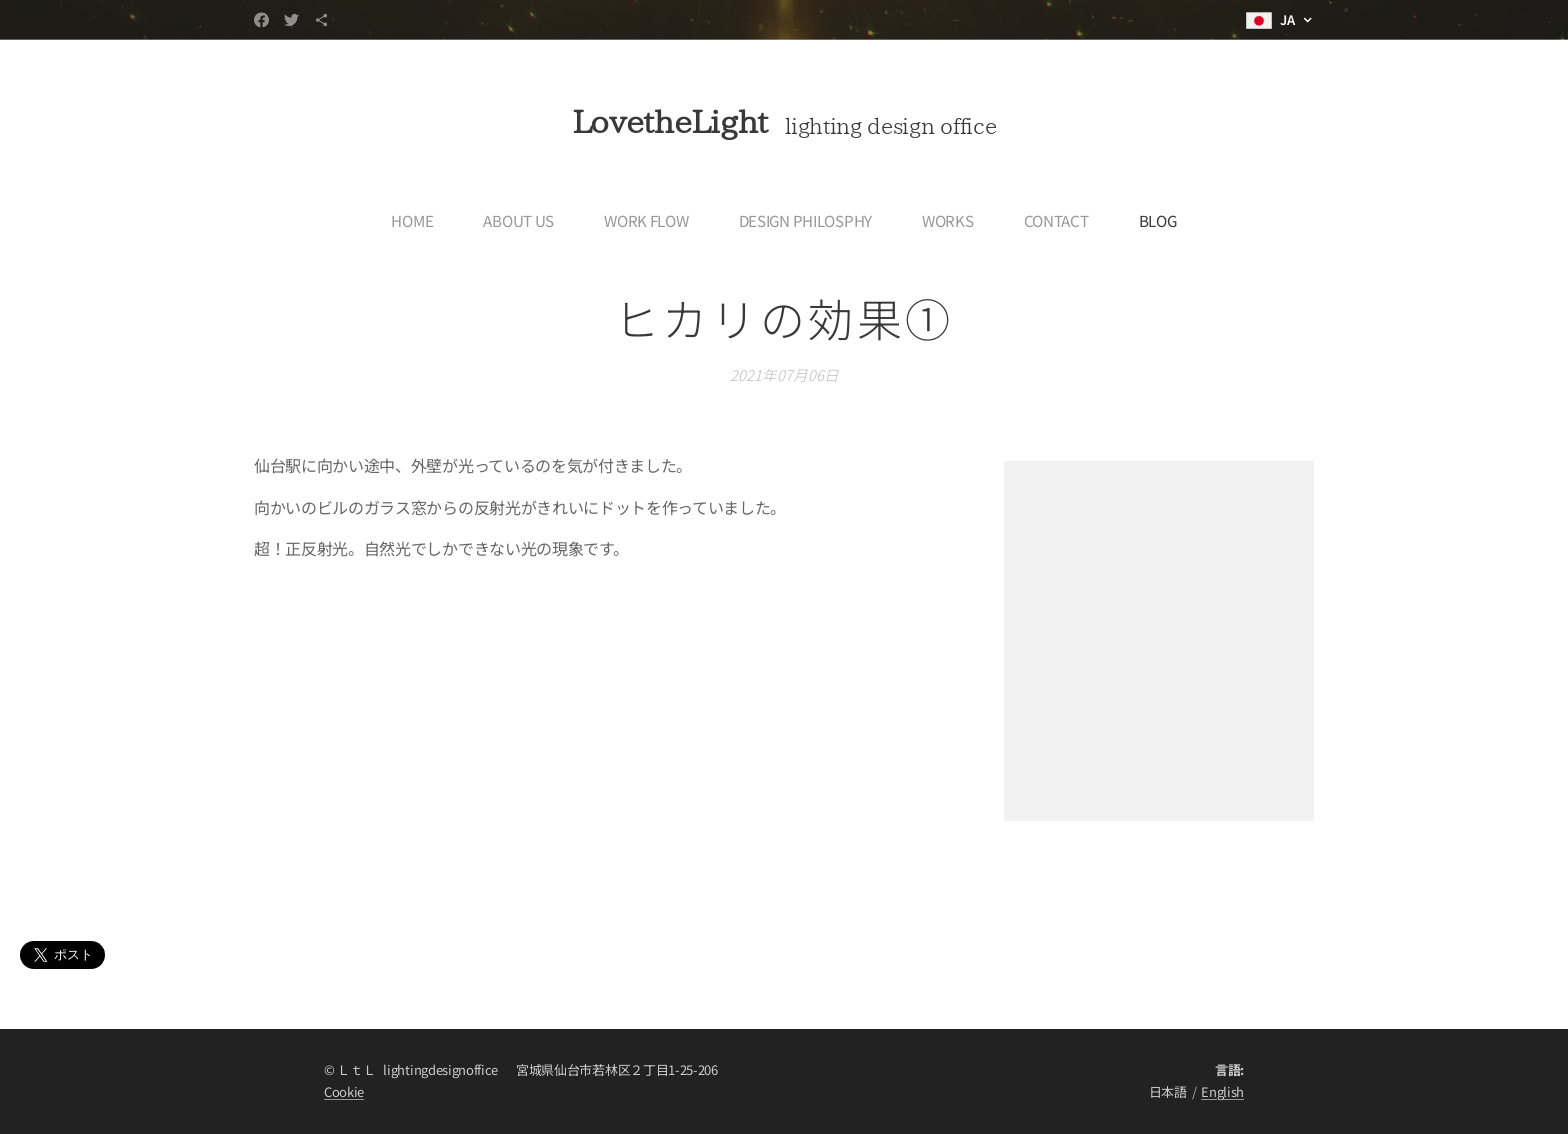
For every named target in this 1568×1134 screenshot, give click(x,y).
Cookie (344, 1091)
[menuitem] (418, 220)
